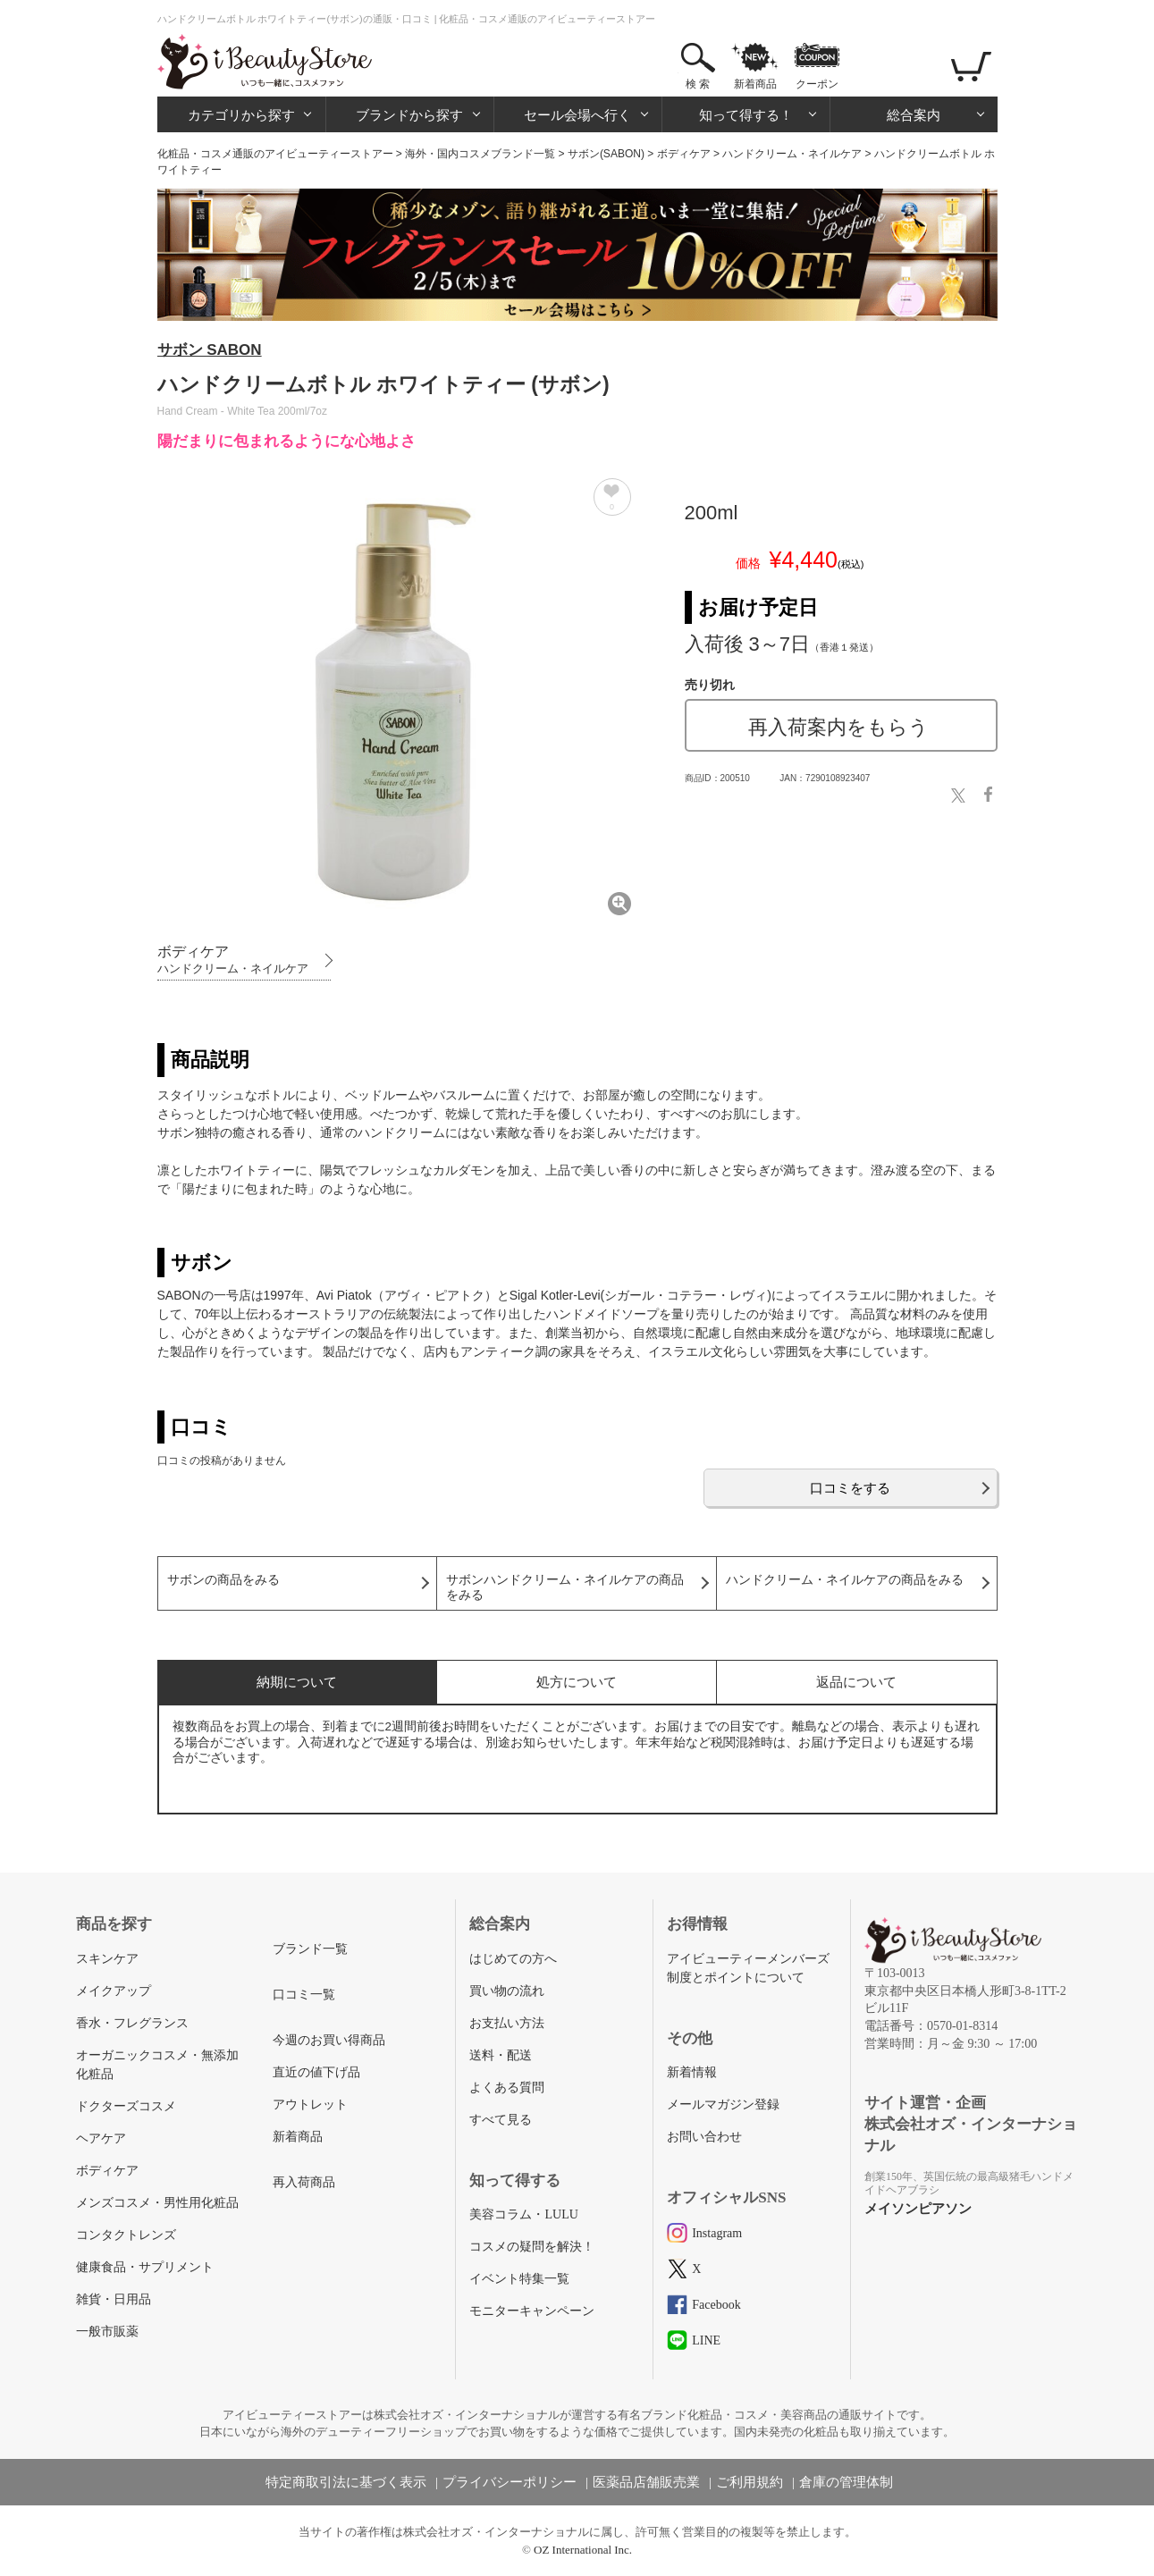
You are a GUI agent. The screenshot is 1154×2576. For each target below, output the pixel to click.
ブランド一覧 (310, 1949)
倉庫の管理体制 (846, 2482)
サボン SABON (209, 349)
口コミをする (850, 1487)
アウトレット (310, 2104)
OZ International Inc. (583, 2549)
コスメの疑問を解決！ (531, 2246)
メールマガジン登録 (723, 2104)
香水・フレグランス (132, 2023)
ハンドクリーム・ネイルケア (792, 153)
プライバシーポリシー (509, 2482)
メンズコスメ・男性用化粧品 (157, 2203)
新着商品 (755, 84)
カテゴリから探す (241, 114)
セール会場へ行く (577, 114)
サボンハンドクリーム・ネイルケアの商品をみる (565, 1587)
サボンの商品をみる (223, 1580)
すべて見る (500, 2119)
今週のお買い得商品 (329, 2040)
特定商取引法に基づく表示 (345, 2482)
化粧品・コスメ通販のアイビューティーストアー (275, 153)
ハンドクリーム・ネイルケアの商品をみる (845, 1580)
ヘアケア (101, 2138)
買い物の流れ (506, 1991)
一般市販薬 (107, 2331)
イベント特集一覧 (519, 2279)
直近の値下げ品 (316, 2072)
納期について (297, 1681)
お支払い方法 (506, 2023)
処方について (576, 1681)
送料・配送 (500, 2055)
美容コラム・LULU (523, 2214)
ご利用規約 (749, 2482)
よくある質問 (506, 2087)
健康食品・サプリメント (145, 2267)
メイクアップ (113, 1991)
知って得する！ (746, 114)
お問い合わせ (704, 2136)
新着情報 (692, 2072)
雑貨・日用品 (113, 2299)
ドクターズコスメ (126, 2106)
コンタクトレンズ (126, 2235)
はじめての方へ (513, 1959)
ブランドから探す (409, 114)
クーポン (817, 84)
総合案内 (913, 114)
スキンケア (107, 1959)
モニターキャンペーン (531, 2311)
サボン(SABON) (606, 153)
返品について (856, 1681)
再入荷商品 (304, 2182)
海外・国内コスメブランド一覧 (480, 153)
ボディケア (684, 153)
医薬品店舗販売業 (646, 2482)
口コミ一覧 (304, 1994)
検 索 (698, 84)
